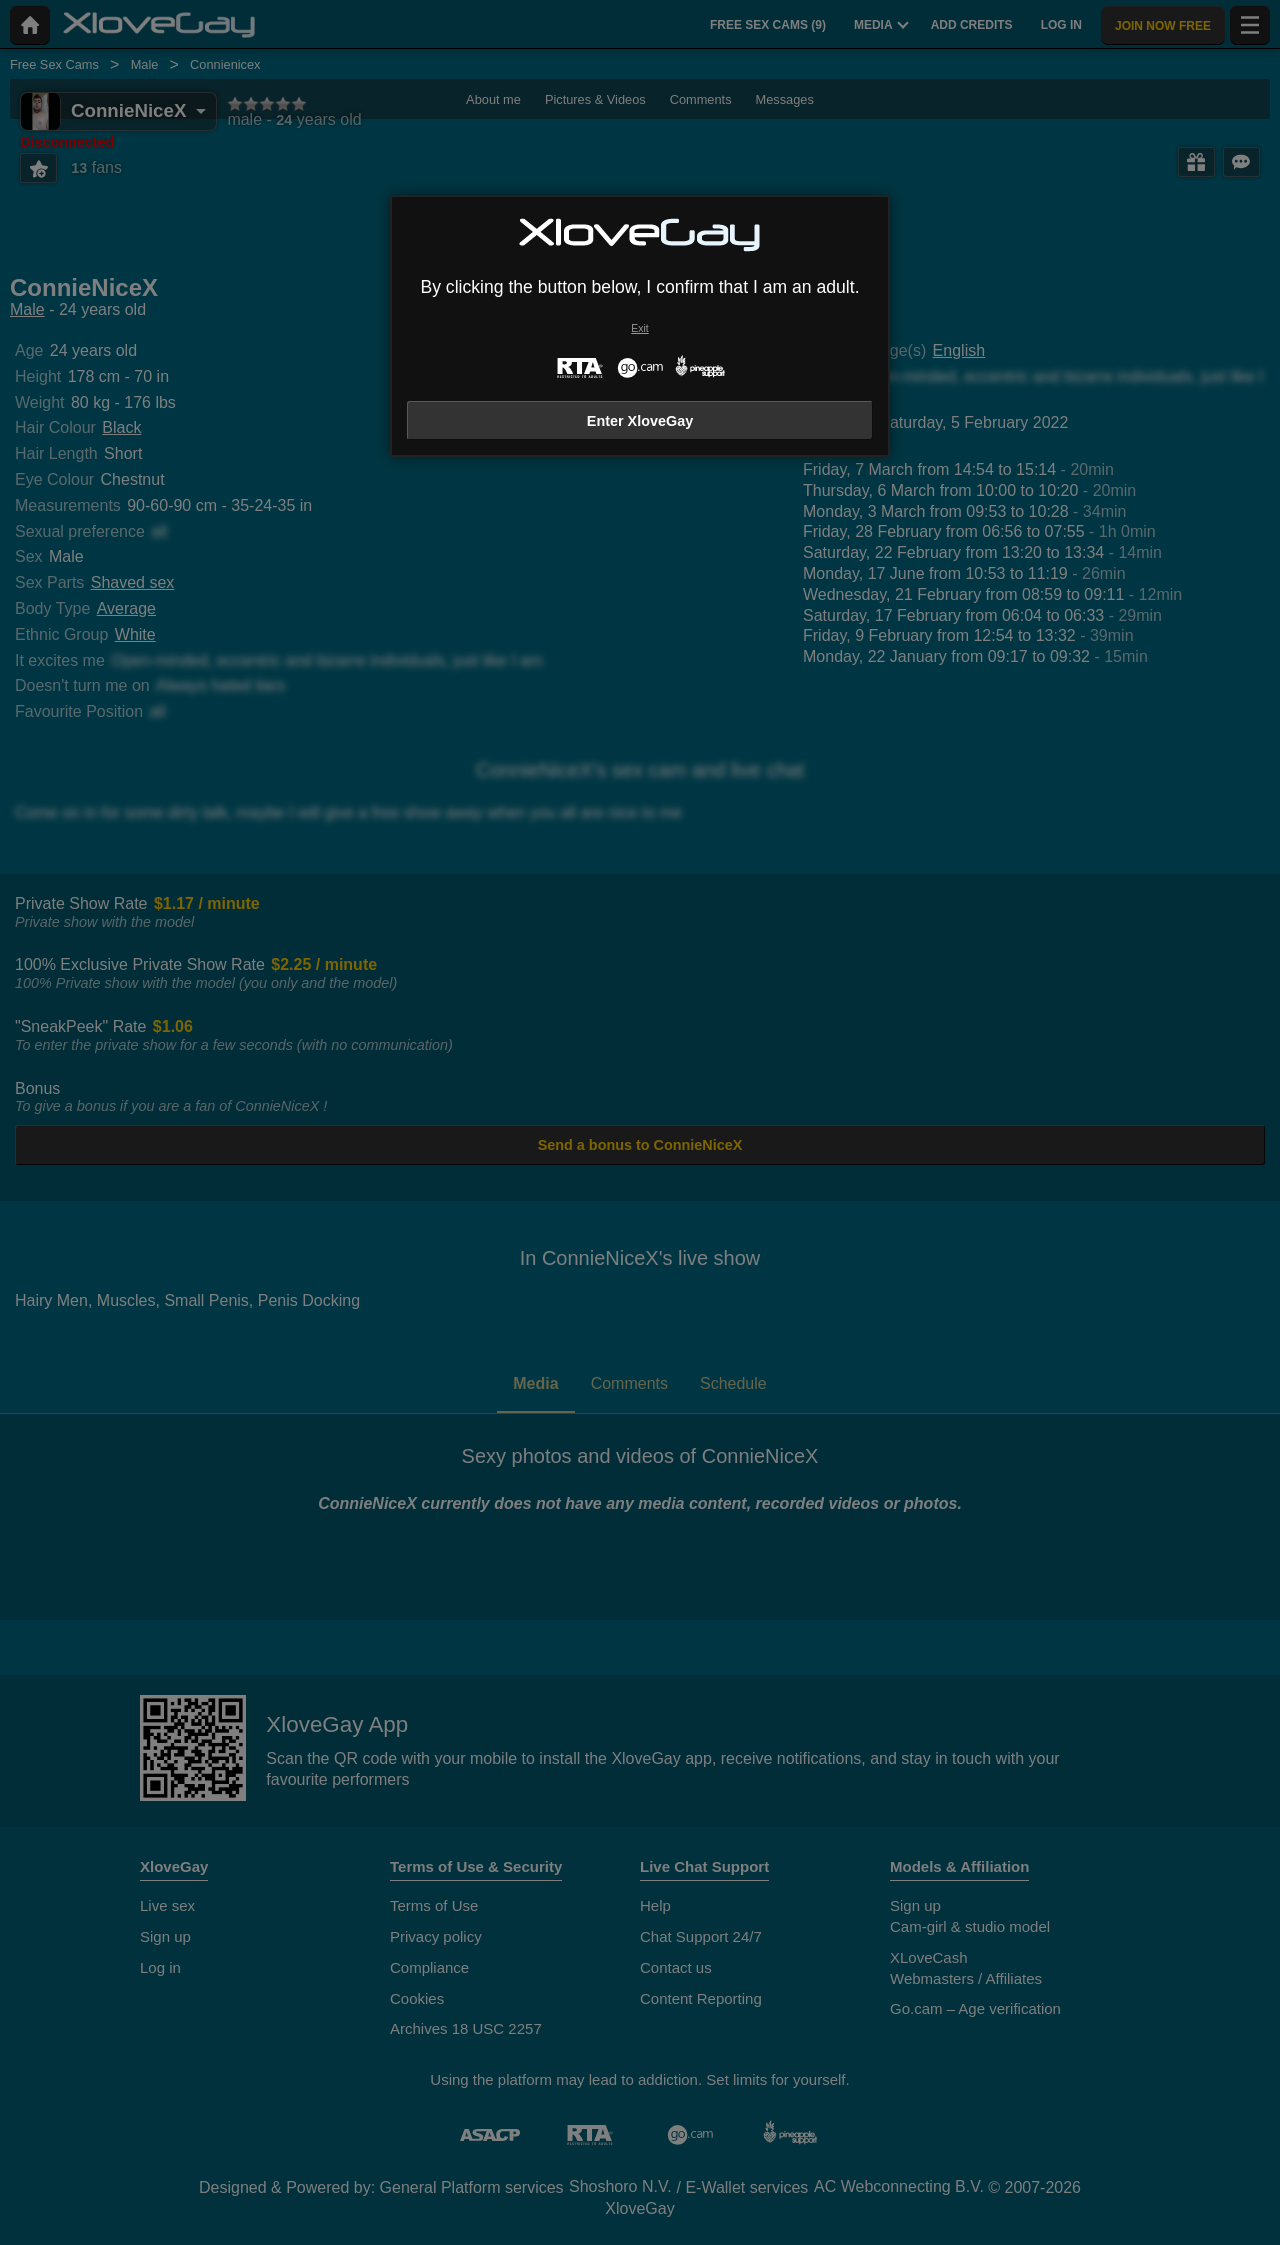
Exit (639, 328)
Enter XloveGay (640, 421)
